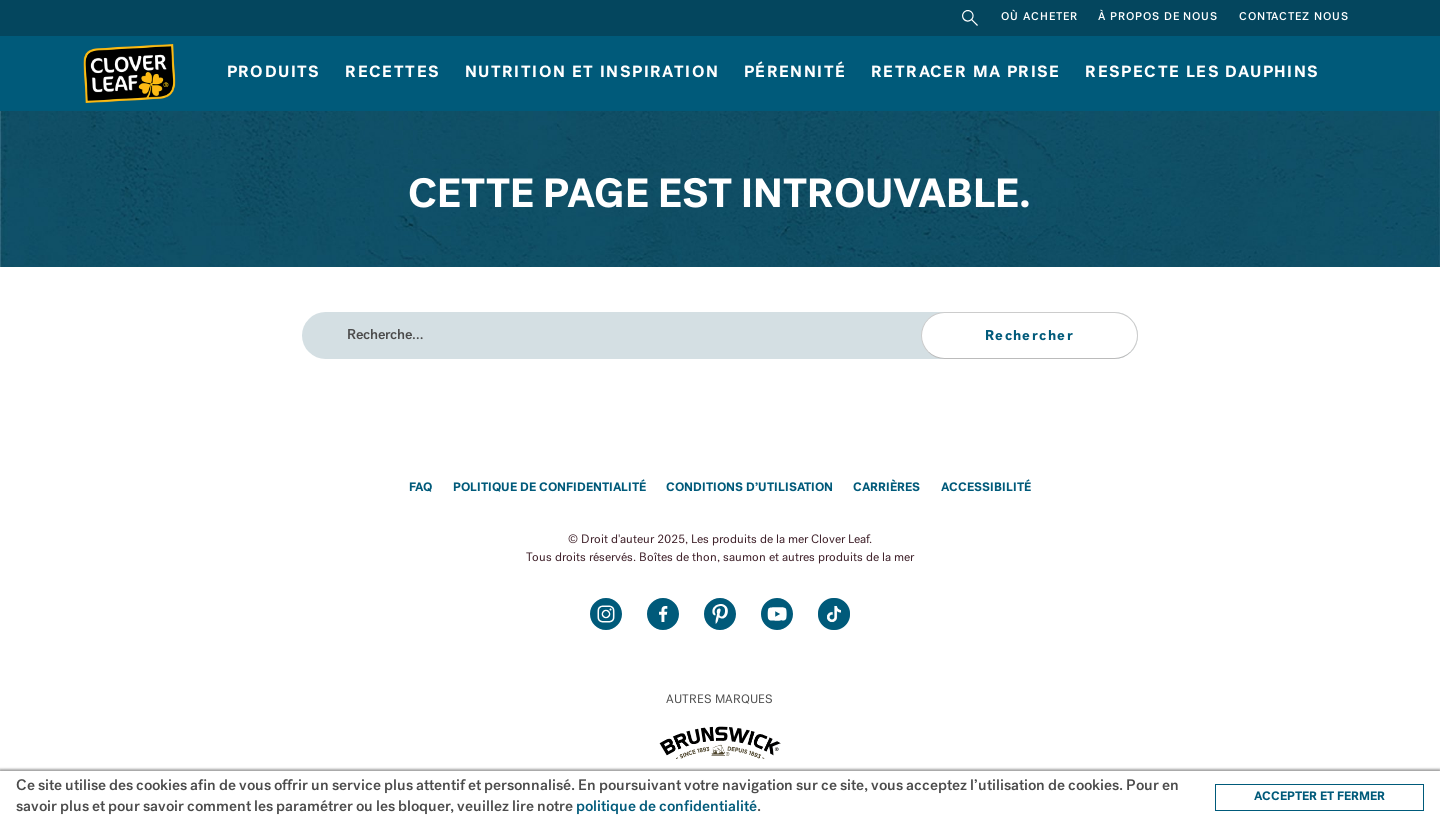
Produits (274, 73)
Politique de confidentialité (549, 488)
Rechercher (970, 18)
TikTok (834, 614)
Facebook (663, 614)
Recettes (392, 73)
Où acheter (1039, 17)
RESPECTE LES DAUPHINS (1202, 73)
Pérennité (795, 73)
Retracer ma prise (966, 73)
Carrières (886, 488)
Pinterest (720, 614)
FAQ (420, 488)
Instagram (606, 614)
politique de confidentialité (666, 807)
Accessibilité (986, 488)
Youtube (777, 614)
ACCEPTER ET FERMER (1319, 797)
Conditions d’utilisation (749, 488)
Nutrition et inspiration (592, 73)
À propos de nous (1158, 17)
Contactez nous (1294, 17)
